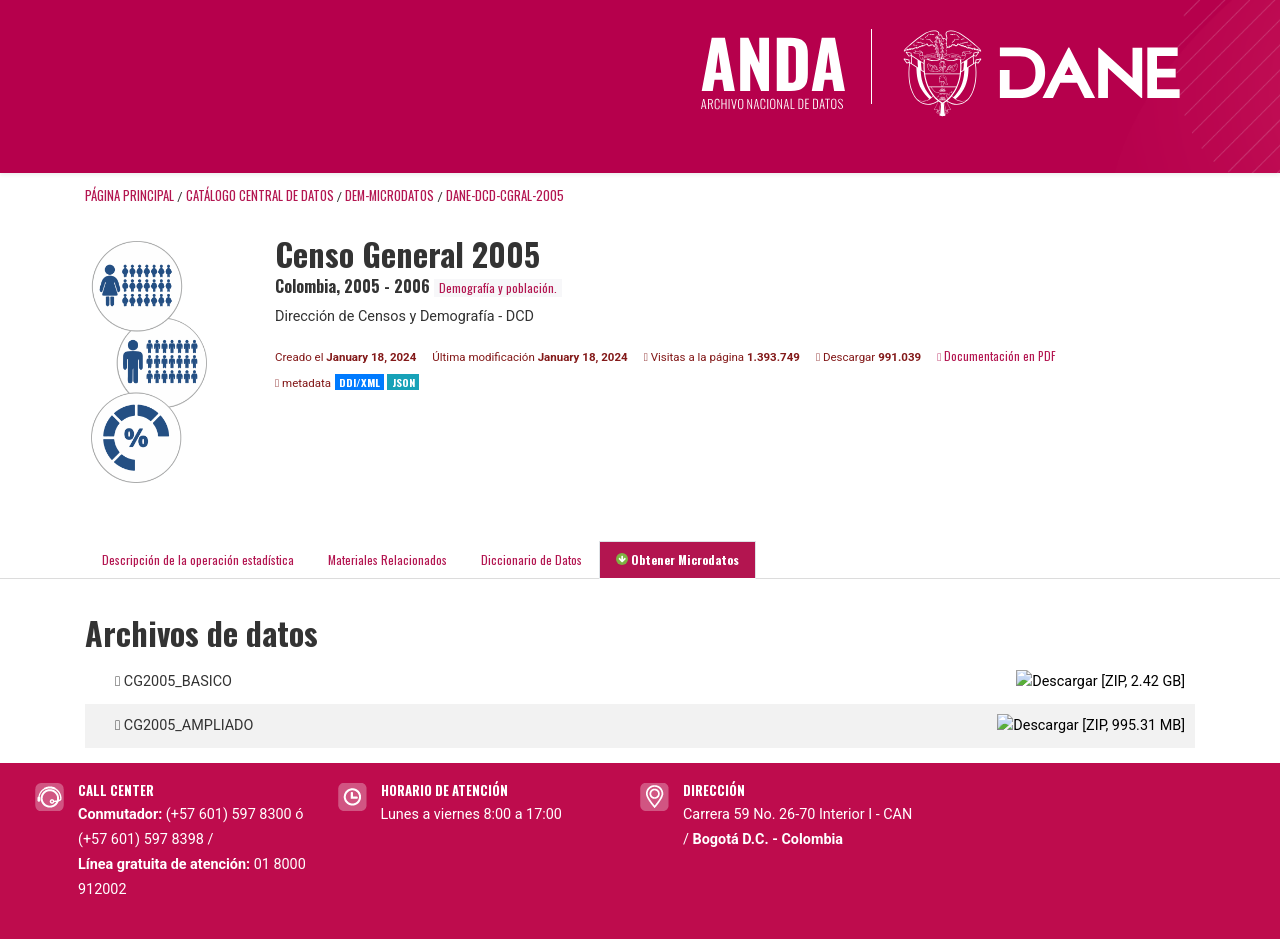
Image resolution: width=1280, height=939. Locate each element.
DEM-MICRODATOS (389, 195)
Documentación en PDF (996, 355)
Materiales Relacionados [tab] (387, 559)
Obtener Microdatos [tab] (677, 559)
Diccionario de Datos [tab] (531, 559)
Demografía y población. (498, 287)
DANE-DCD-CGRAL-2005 (505, 195)
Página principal (129, 195)
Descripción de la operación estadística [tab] (198, 559)
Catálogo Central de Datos (260, 195)
